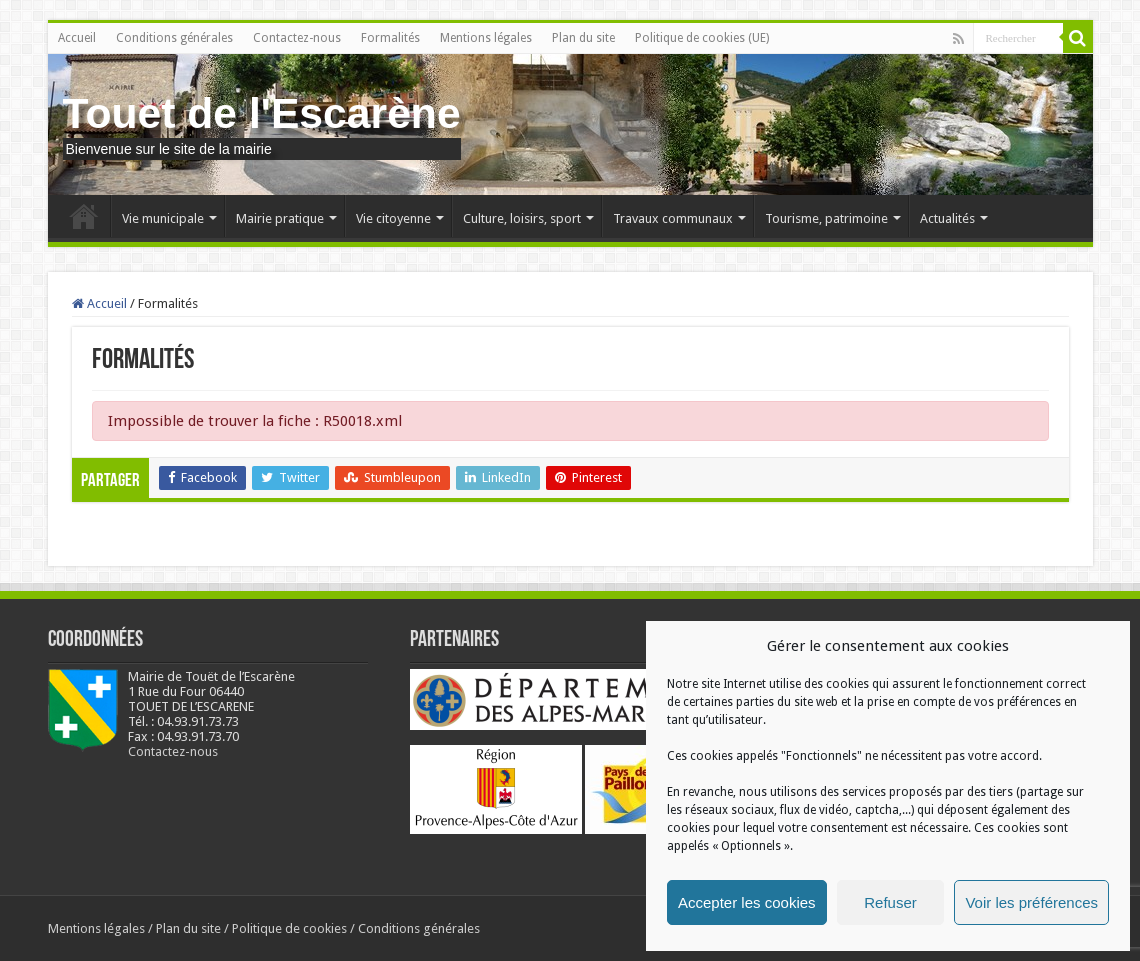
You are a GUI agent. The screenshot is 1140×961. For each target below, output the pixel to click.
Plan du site (583, 38)
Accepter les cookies (747, 902)
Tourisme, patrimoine (826, 218)
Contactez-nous (297, 38)
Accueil (77, 38)
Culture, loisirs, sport (522, 218)
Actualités (947, 218)
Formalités (390, 38)
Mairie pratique (280, 218)
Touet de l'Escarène (262, 113)
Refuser (890, 902)
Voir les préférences (1031, 902)
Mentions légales (486, 38)
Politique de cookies (289, 928)
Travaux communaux (673, 218)
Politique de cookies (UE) (702, 38)
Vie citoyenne (393, 218)
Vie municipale (163, 218)
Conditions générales (174, 38)
